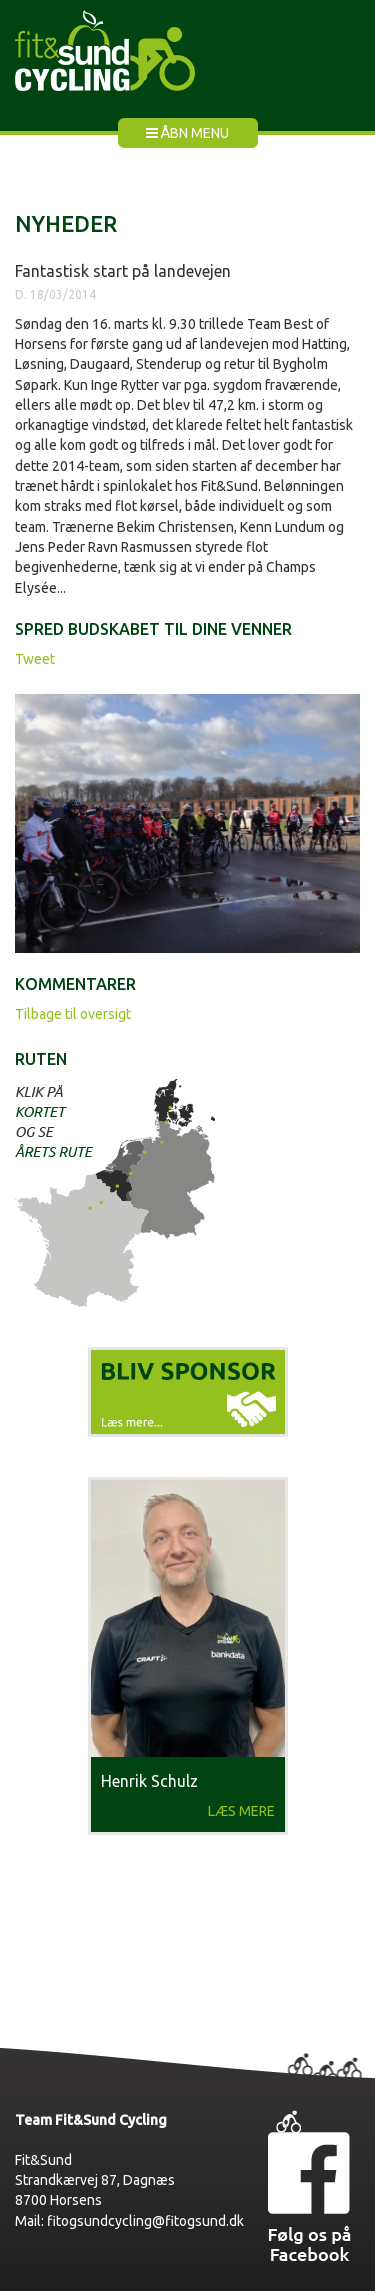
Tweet (35, 659)
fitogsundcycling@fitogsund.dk (145, 2221)
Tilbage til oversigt (73, 1014)
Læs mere (241, 1811)
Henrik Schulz (149, 1781)
